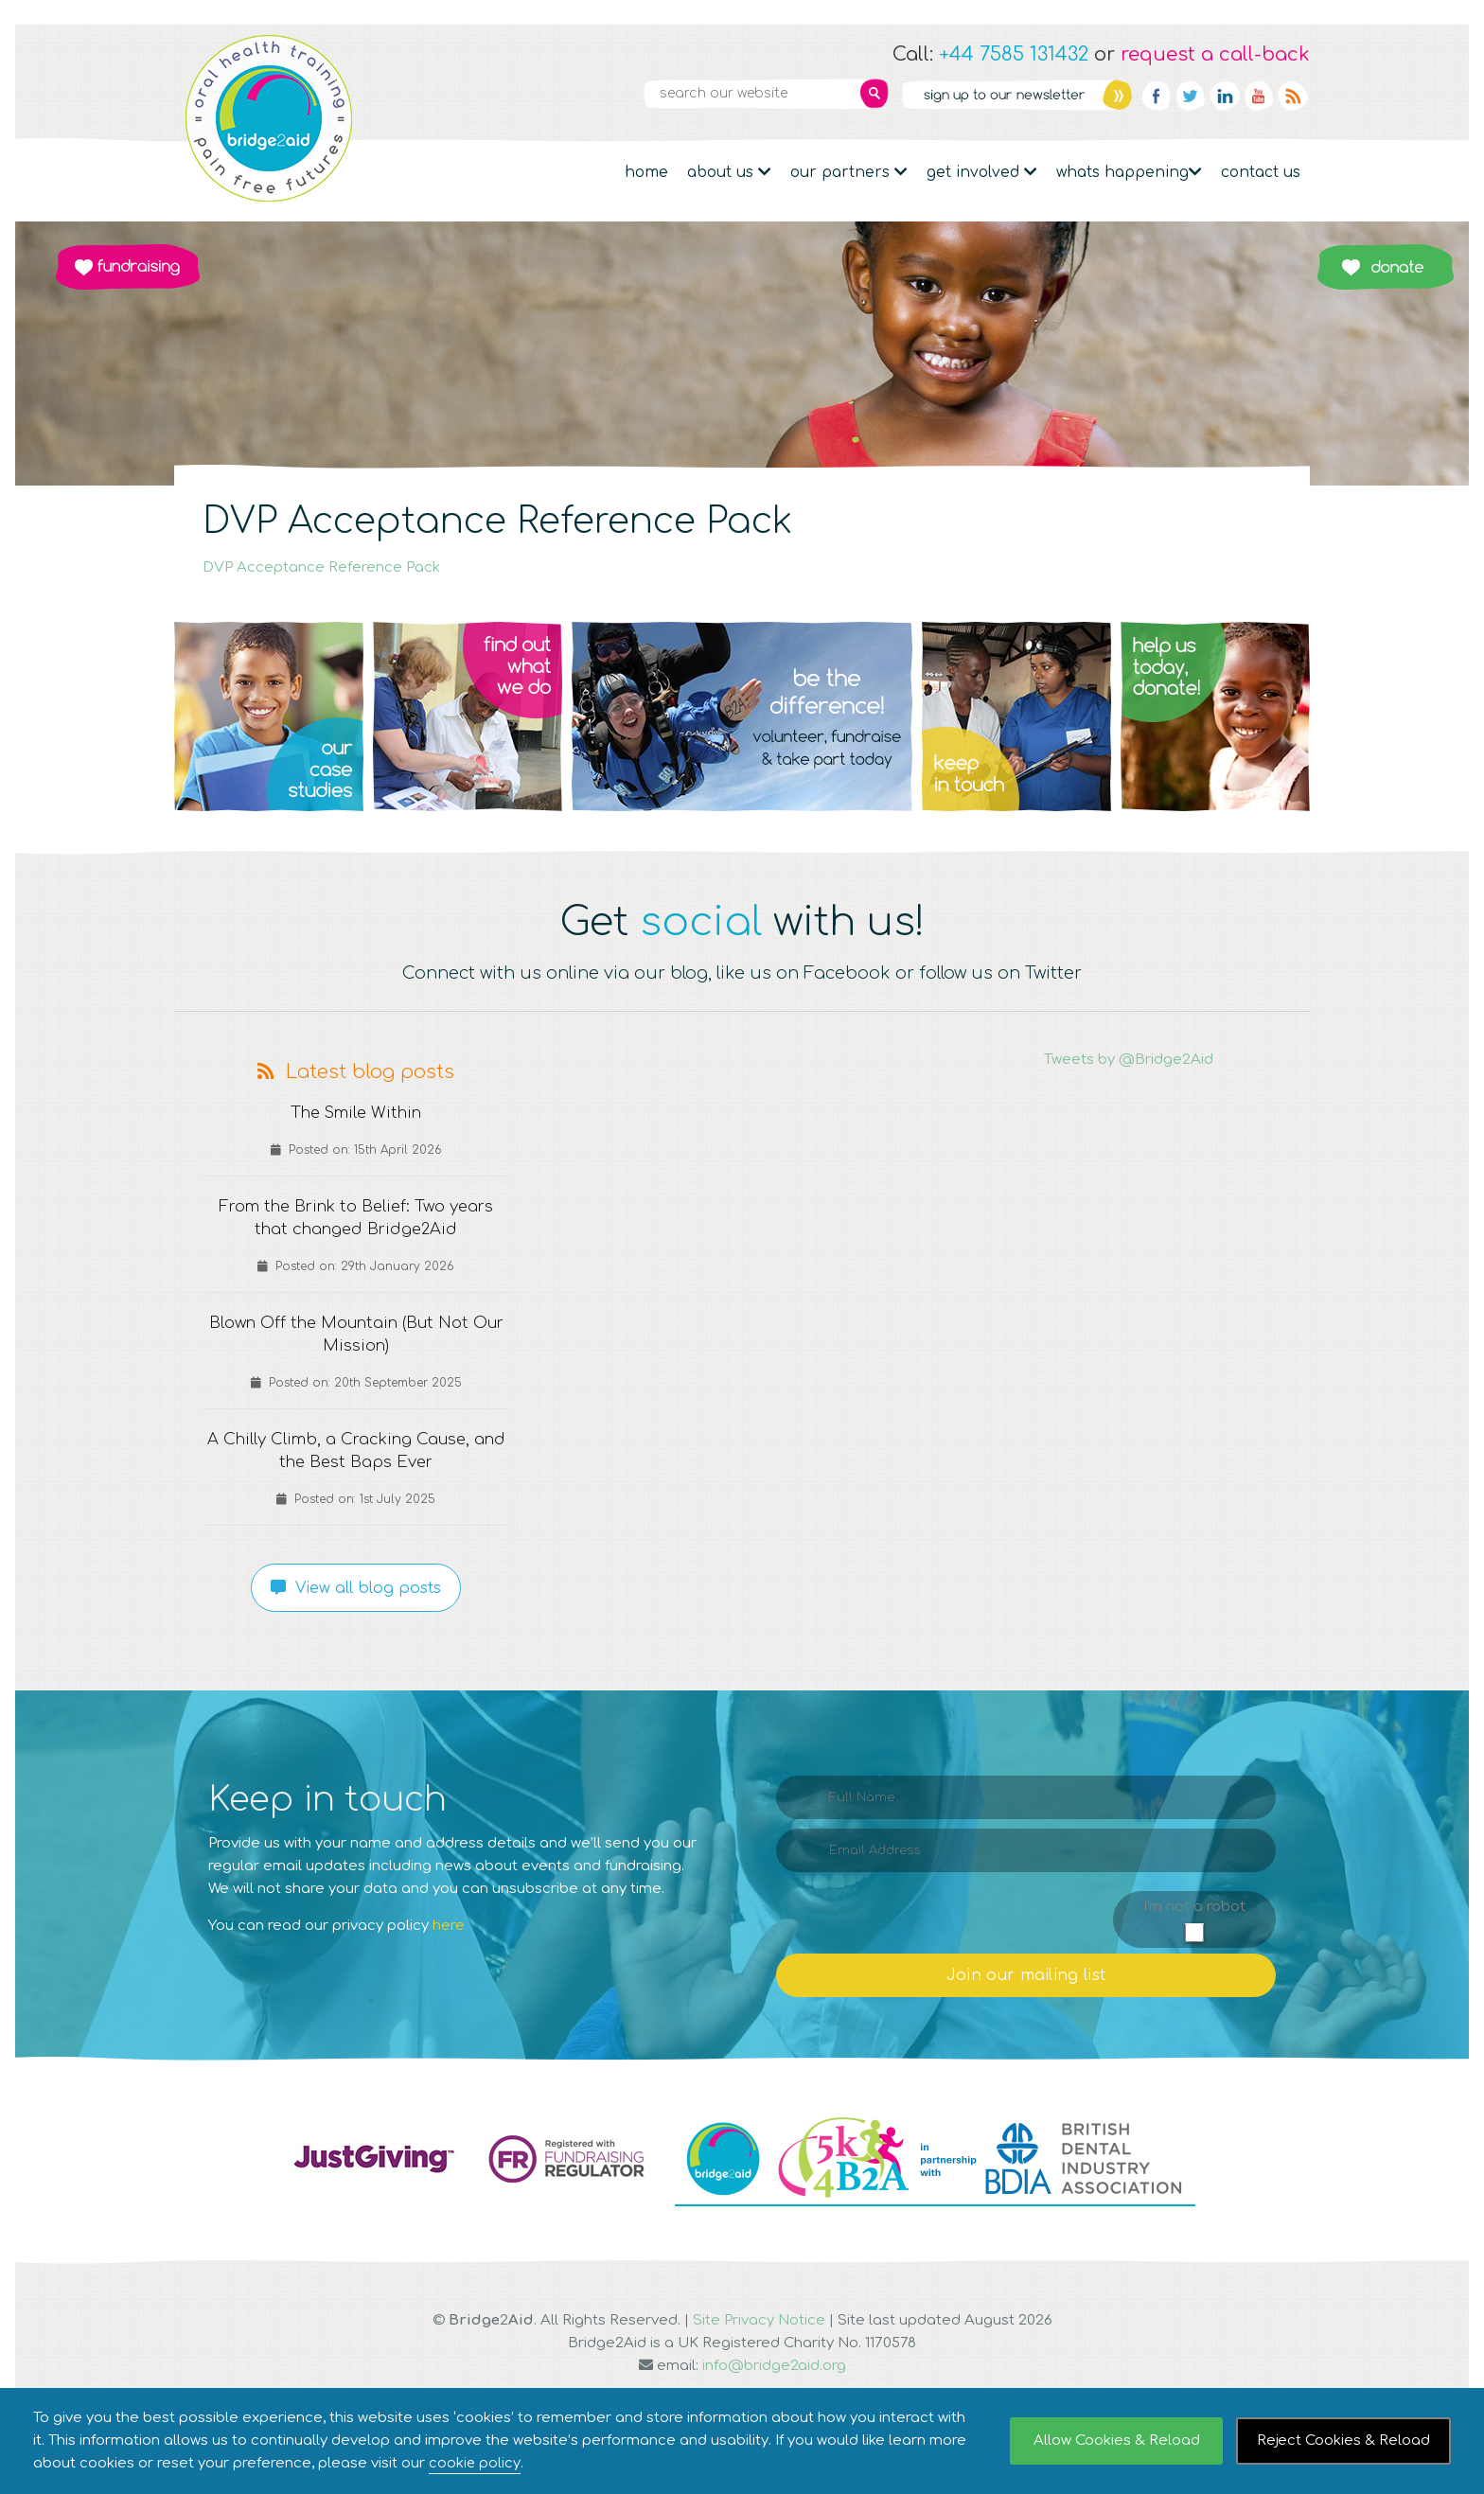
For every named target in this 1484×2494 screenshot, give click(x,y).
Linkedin (1225, 95)
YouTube (1259, 95)
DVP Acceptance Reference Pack (321, 567)
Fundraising (127, 267)
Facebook (1156, 95)
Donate (1385, 267)
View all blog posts (356, 1588)
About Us (729, 172)
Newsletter (1016, 94)
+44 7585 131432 (1013, 54)
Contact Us (1260, 172)
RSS (1293, 95)
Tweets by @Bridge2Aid (1128, 1060)
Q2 (467, 716)
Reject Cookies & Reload (1343, 2440)
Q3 (742, 716)
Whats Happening (1129, 172)
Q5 (1215, 716)
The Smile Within (356, 1113)
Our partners (849, 172)
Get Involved (982, 172)
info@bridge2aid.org (774, 2366)
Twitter (1190, 95)
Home (646, 172)
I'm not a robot (1194, 1907)
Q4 (1016, 716)
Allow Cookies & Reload (1117, 2440)
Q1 (268, 716)
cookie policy (475, 2463)
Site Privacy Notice (759, 2320)
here (449, 1926)
